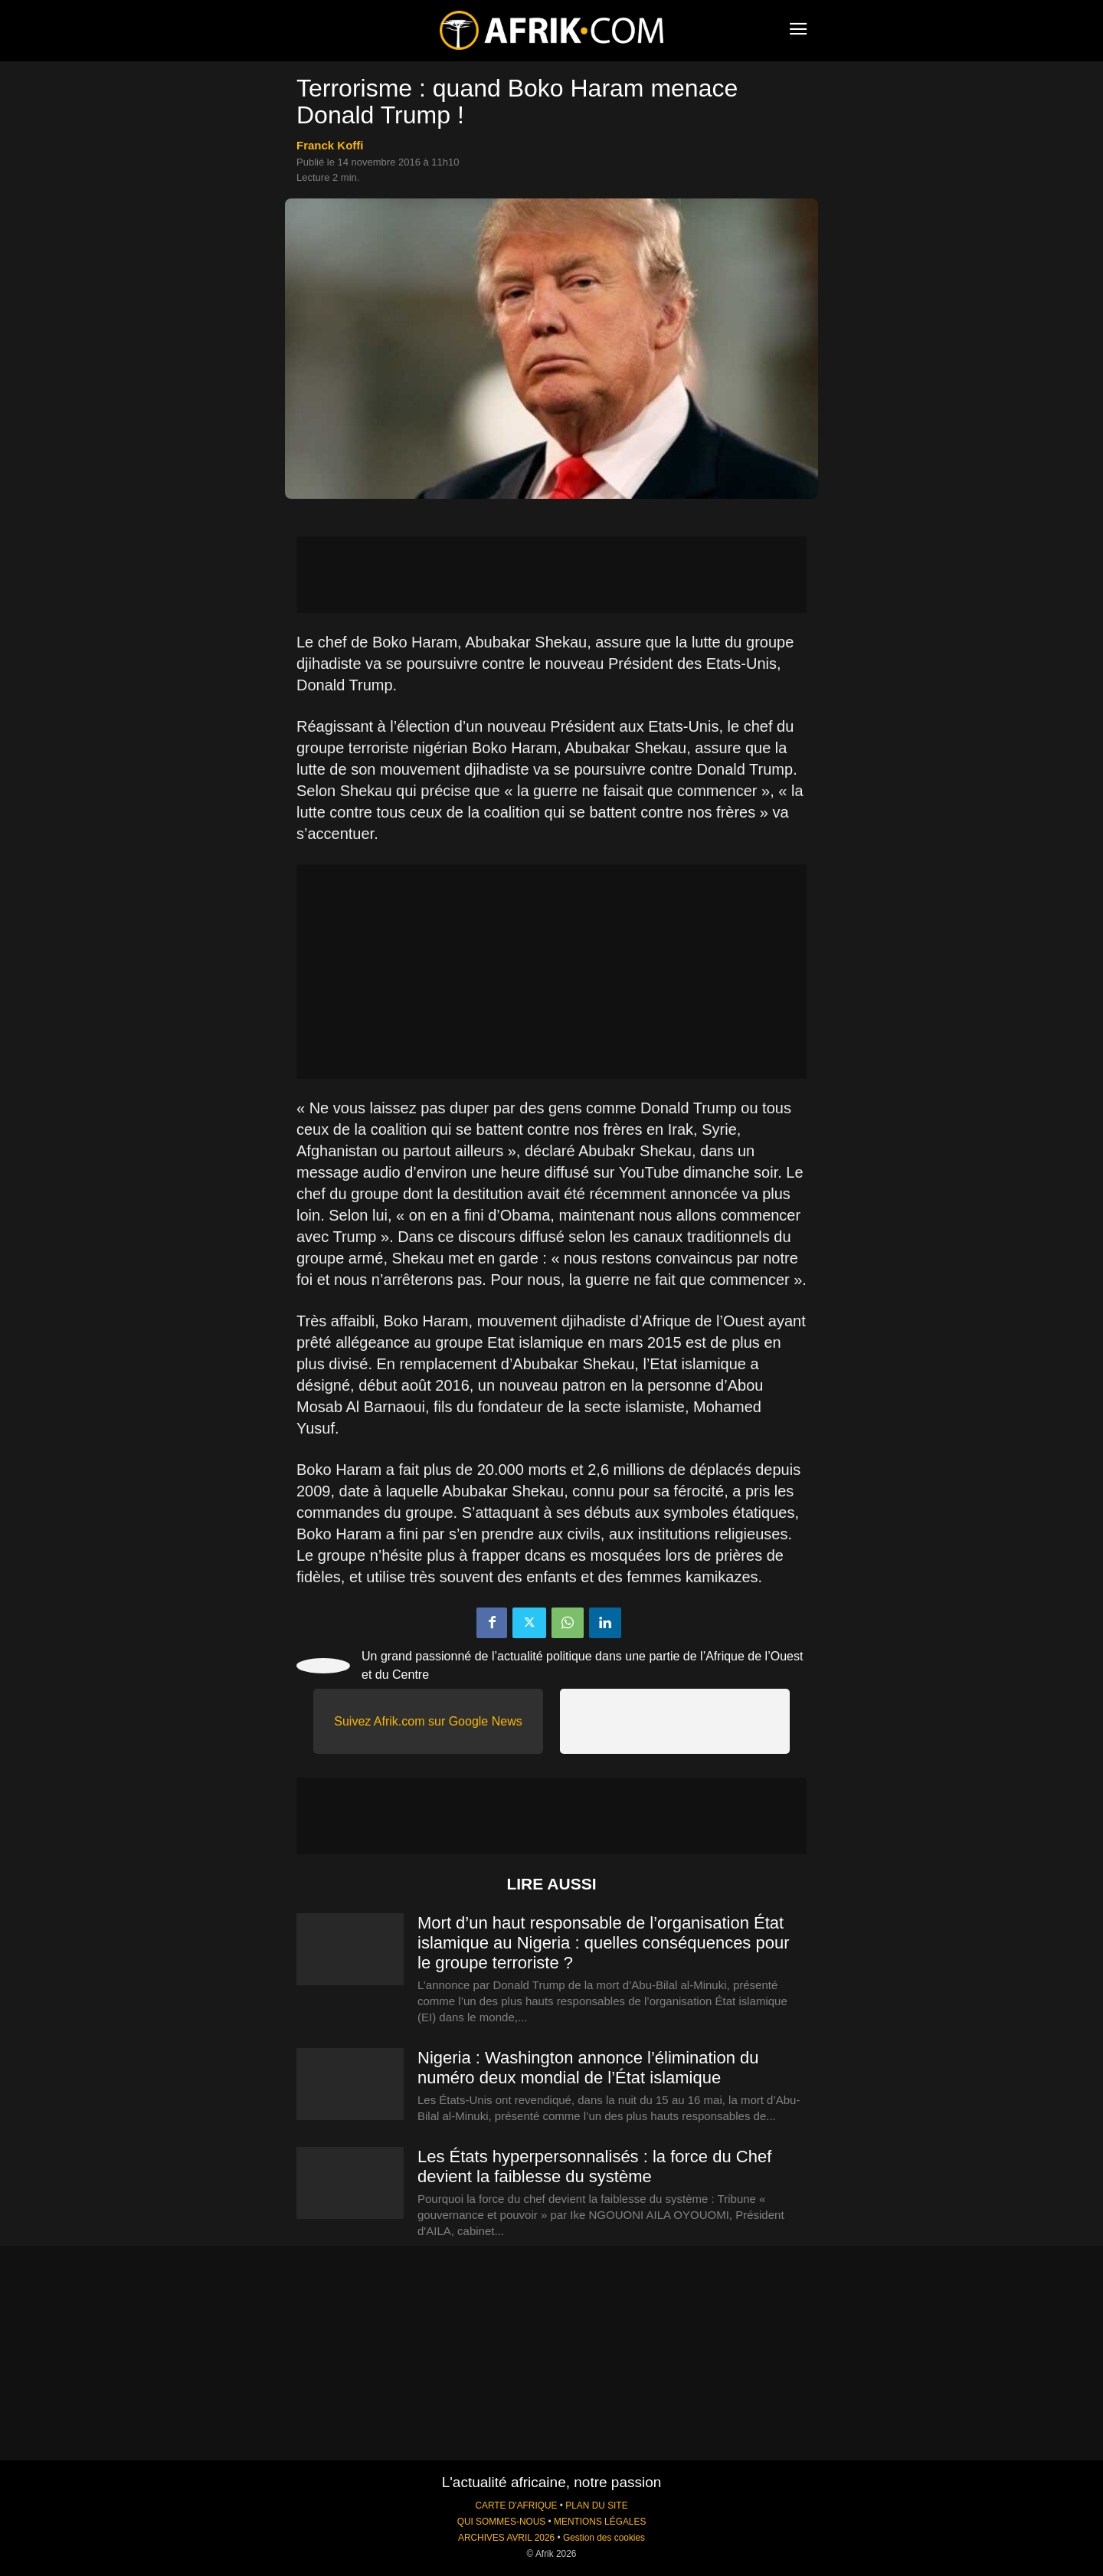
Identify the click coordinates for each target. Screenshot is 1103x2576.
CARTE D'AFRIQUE (516, 2505)
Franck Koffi (330, 145)
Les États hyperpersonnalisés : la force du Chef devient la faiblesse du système (594, 2166)
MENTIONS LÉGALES (600, 2521)
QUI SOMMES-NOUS (501, 2521)
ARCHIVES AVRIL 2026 (506, 2537)
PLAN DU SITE (596, 2505)
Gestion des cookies (604, 2537)
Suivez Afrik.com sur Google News (428, 1721)
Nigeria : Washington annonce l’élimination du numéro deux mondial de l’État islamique (588, 2067)
